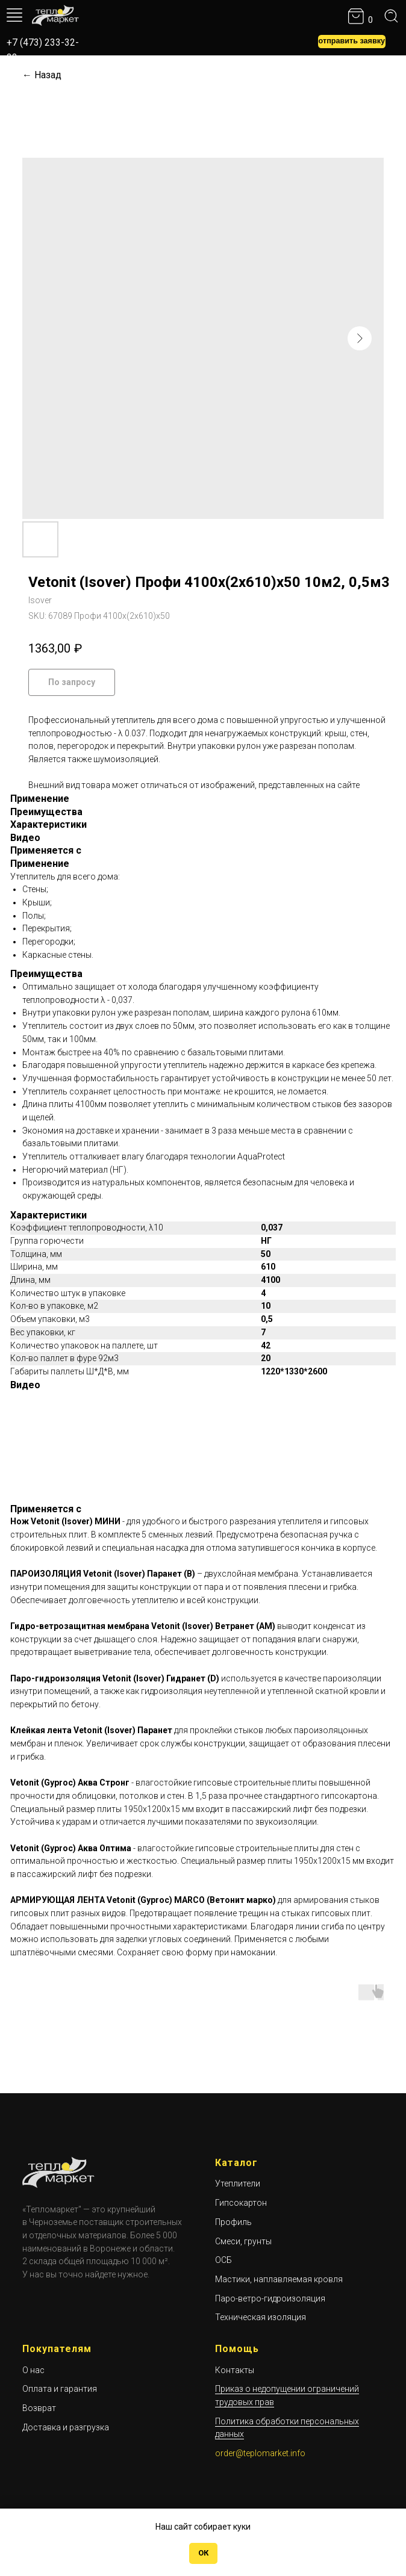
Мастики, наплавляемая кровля (279, 2279)
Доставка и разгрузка (65, 2427)
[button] (352, 41)
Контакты (234, 2370)
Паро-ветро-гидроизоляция (270, 2298)
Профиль (233, 2222)
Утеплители (237, 2183)
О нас (33, 2370)
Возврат (39, 2408)
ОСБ (223, 2260)
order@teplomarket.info (260, 2453)
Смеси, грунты (243, 2241)
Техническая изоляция (260, 2317)
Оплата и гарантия (59, 2389)
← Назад (41, 75)
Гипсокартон (241, 2203)
